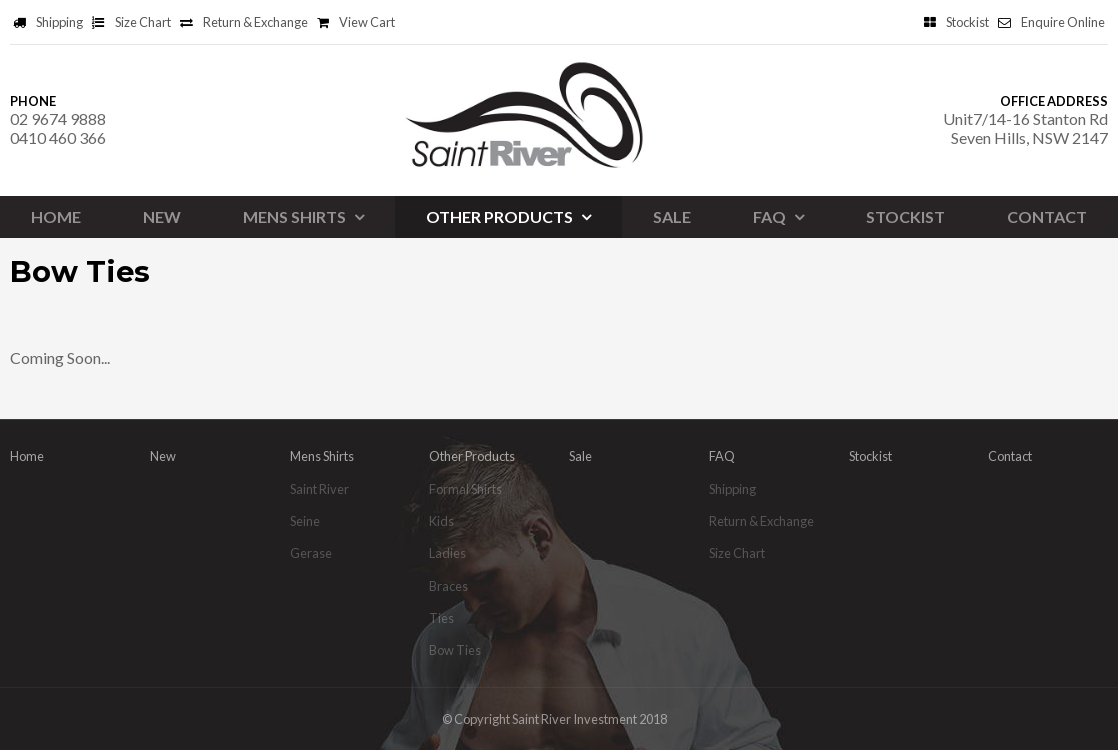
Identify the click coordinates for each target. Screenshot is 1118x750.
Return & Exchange (255, 22)
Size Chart (143, 22)
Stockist (967, 22)
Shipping (59, 22)
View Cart (367, 22)
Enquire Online (1063, 22)
